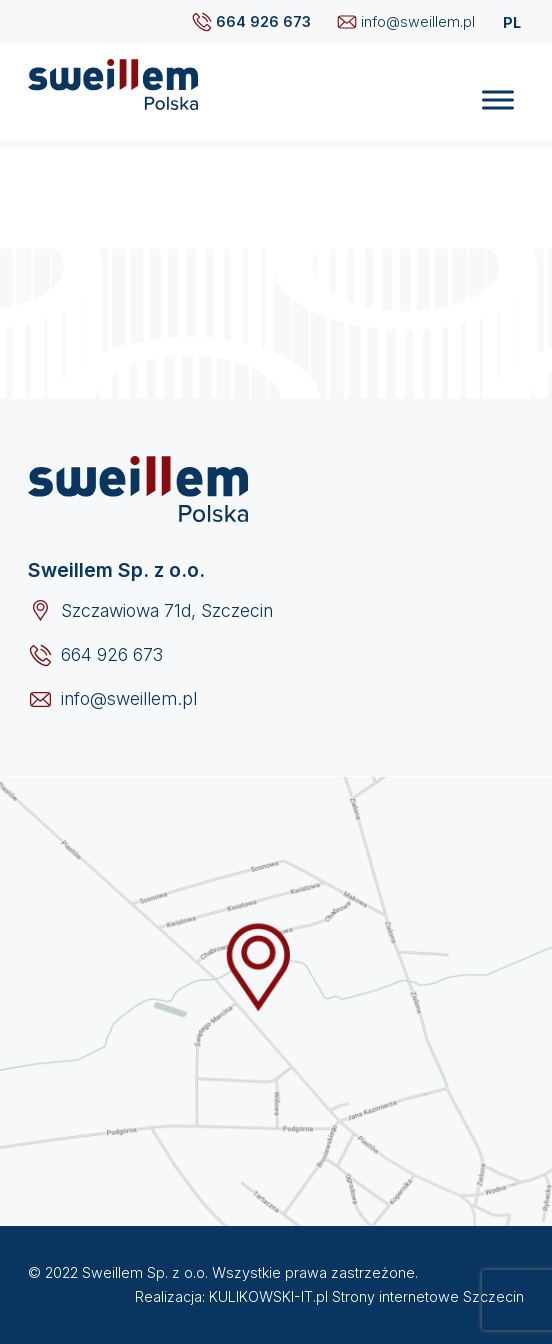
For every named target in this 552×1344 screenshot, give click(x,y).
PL (512, 22)
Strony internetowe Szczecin (428, 1296)
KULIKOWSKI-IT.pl (268, 1296)
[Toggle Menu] (498, 100)
